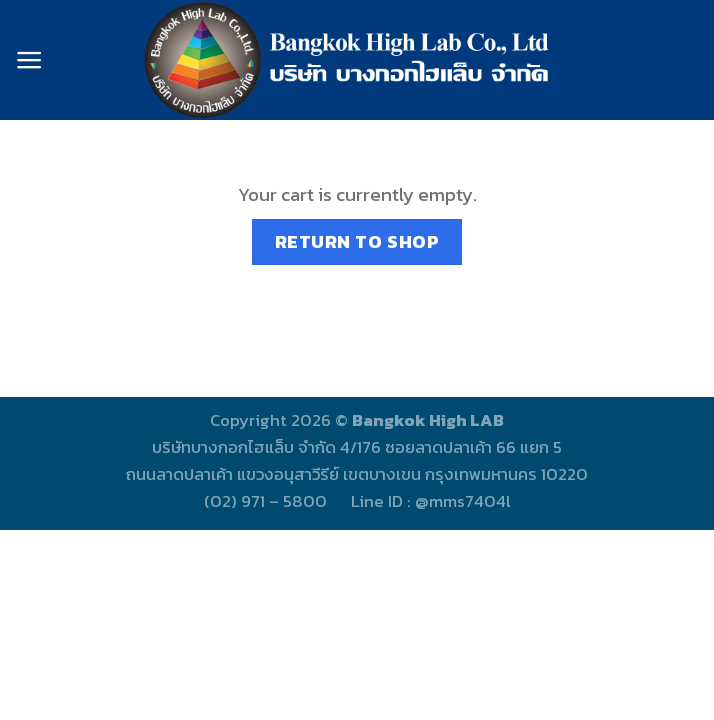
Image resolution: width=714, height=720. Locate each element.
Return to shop (357, 241)
